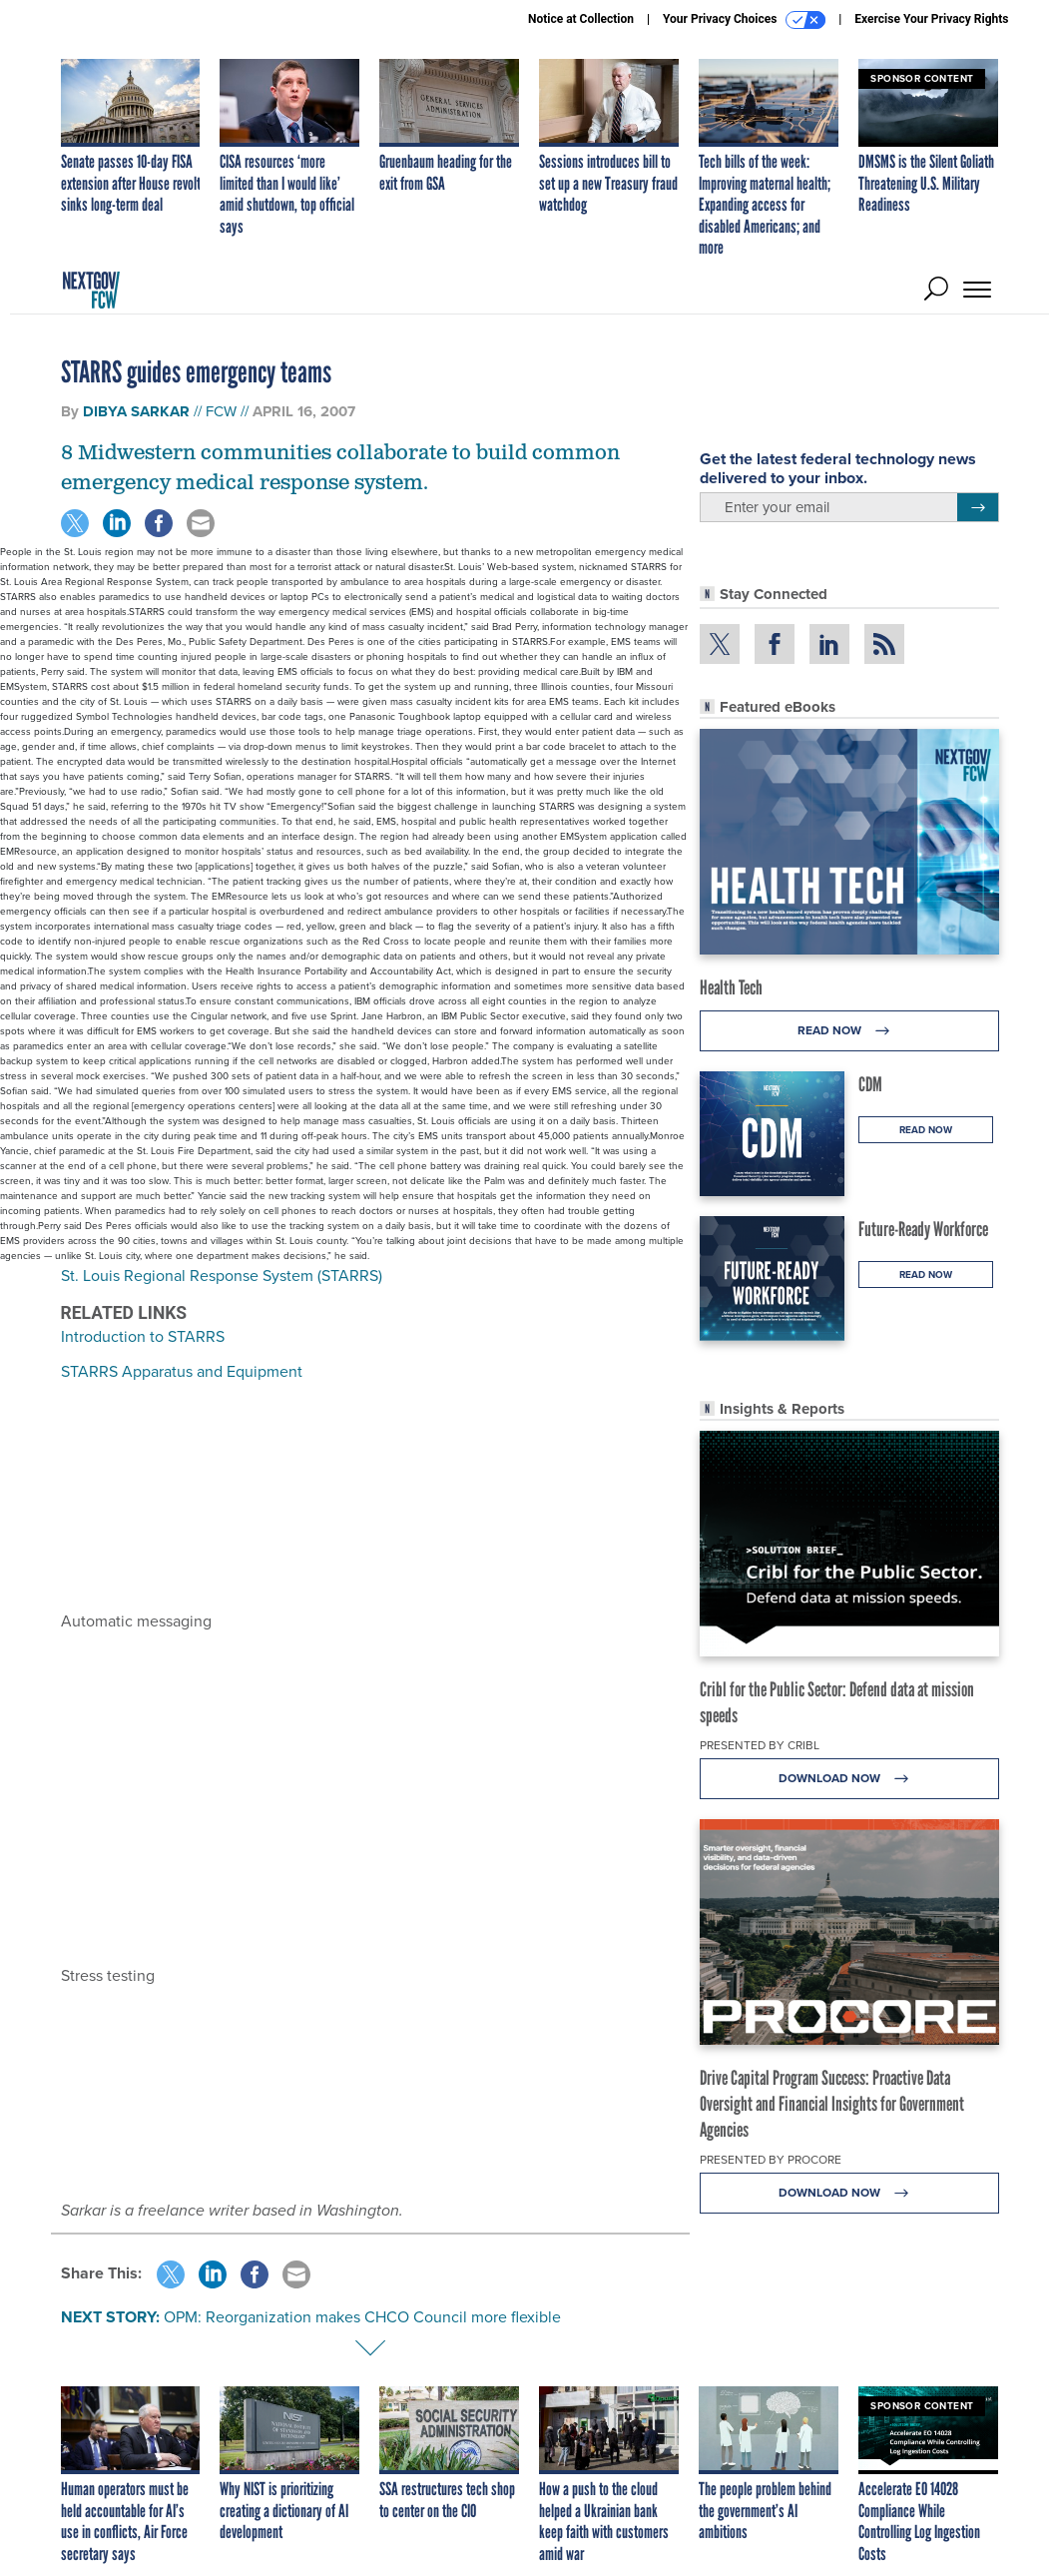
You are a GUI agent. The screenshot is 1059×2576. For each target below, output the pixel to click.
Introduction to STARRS (143, 1336)
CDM (870, 1084)
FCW (221, 411)
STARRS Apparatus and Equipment (181, 1371)
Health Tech (731, 987)
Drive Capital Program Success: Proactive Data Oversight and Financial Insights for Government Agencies (832, 2104)
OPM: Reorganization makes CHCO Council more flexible (362, 2316)
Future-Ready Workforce (923, 1229)
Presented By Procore (770, 2160)
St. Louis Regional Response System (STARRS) (221, 1275)
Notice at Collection (581, 19)
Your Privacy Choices (744, 20)
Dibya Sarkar (136, 411)
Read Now (848, 1030)
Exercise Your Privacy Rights (931, 19)
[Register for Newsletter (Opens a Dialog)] (977, 507)
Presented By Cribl (759, 1745)
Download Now (849, 1778)
